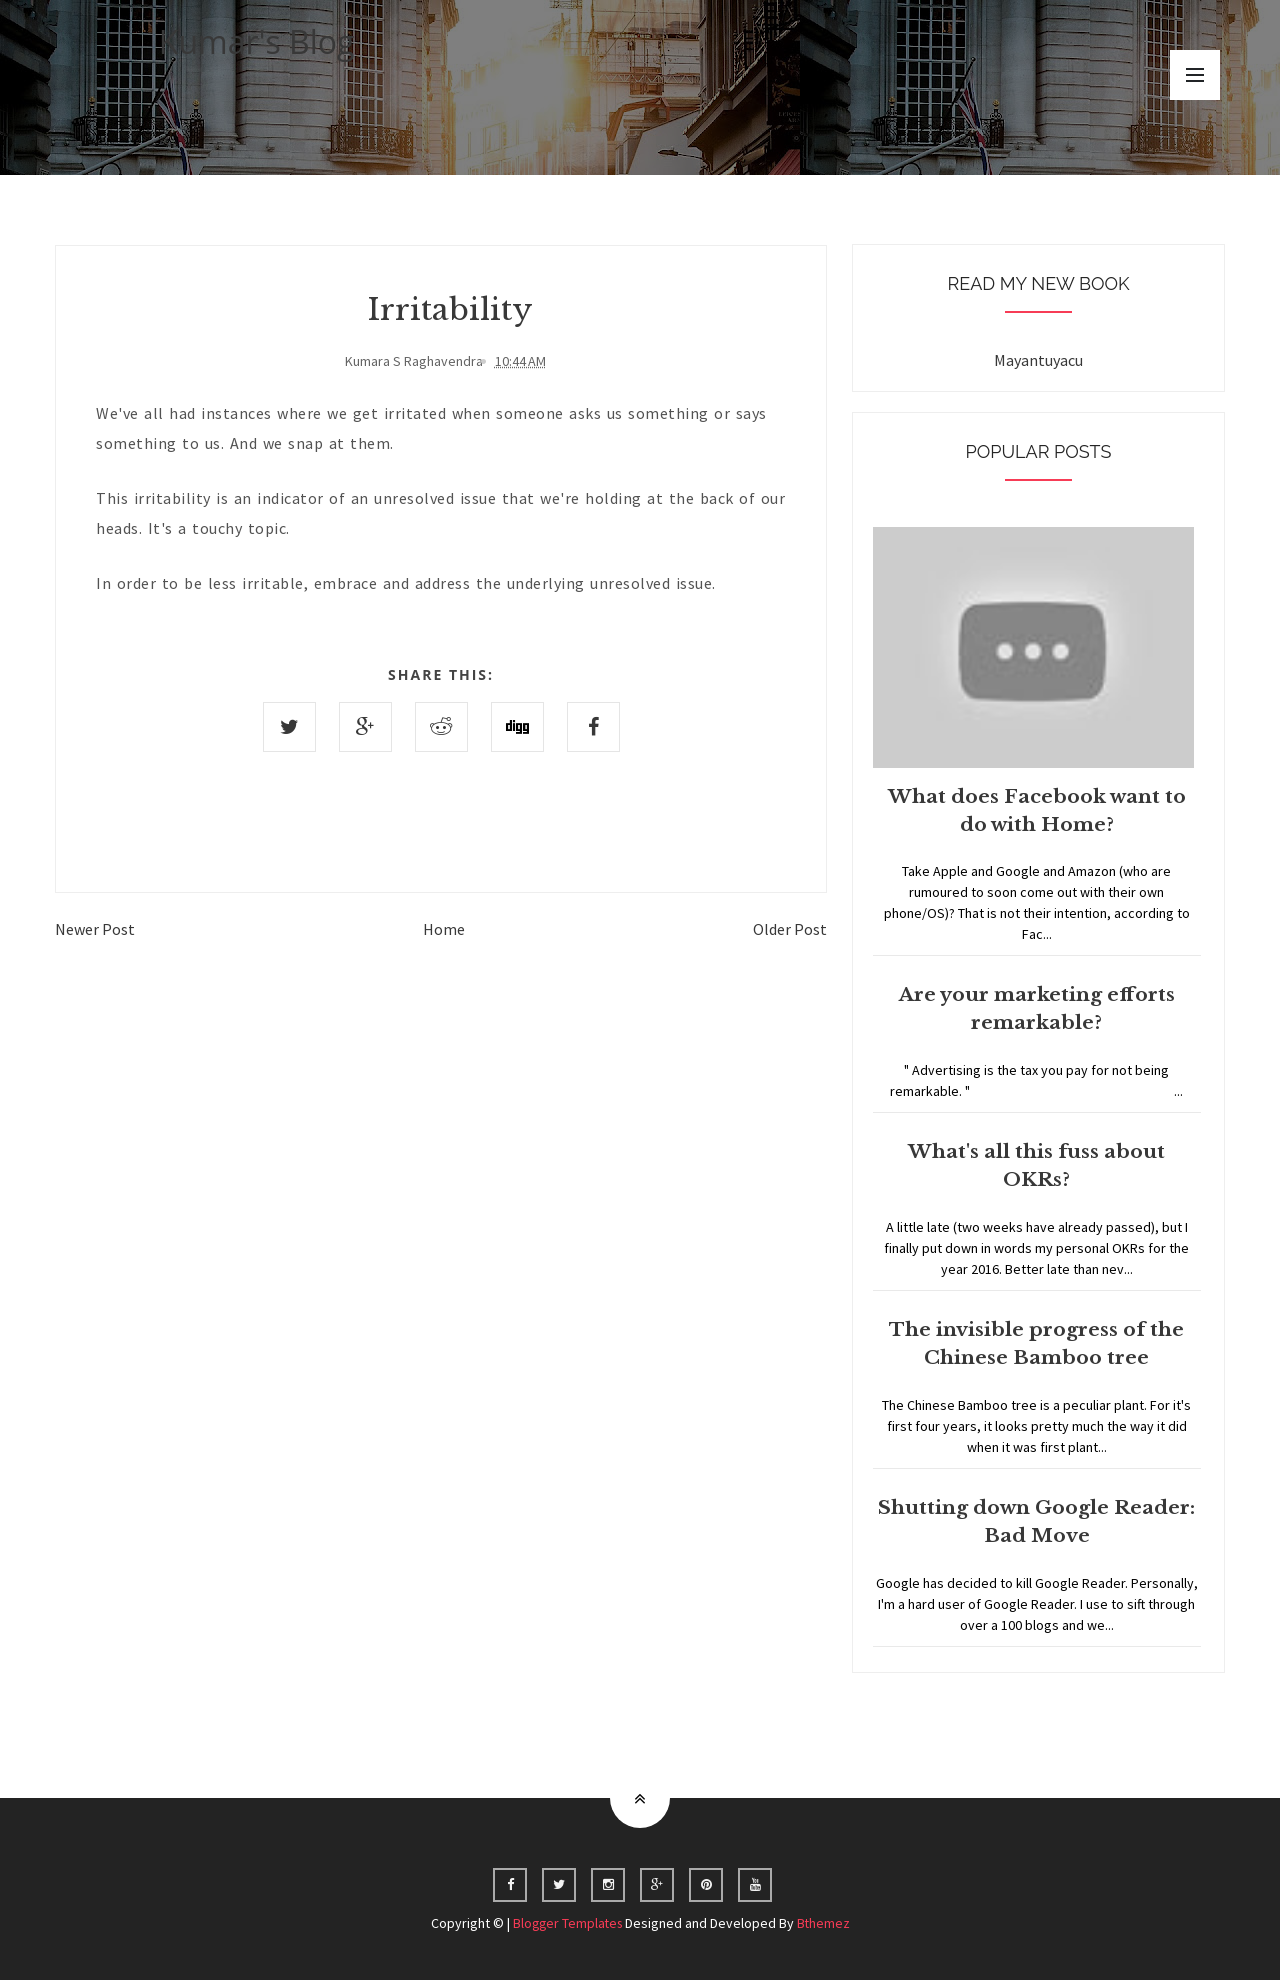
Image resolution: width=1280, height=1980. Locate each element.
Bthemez (826, 1923)
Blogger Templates (567, 1923)
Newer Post (95, 929)
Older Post (790, 929)
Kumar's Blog (257, 41)
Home (444, 929)
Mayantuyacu (1038, 360)
